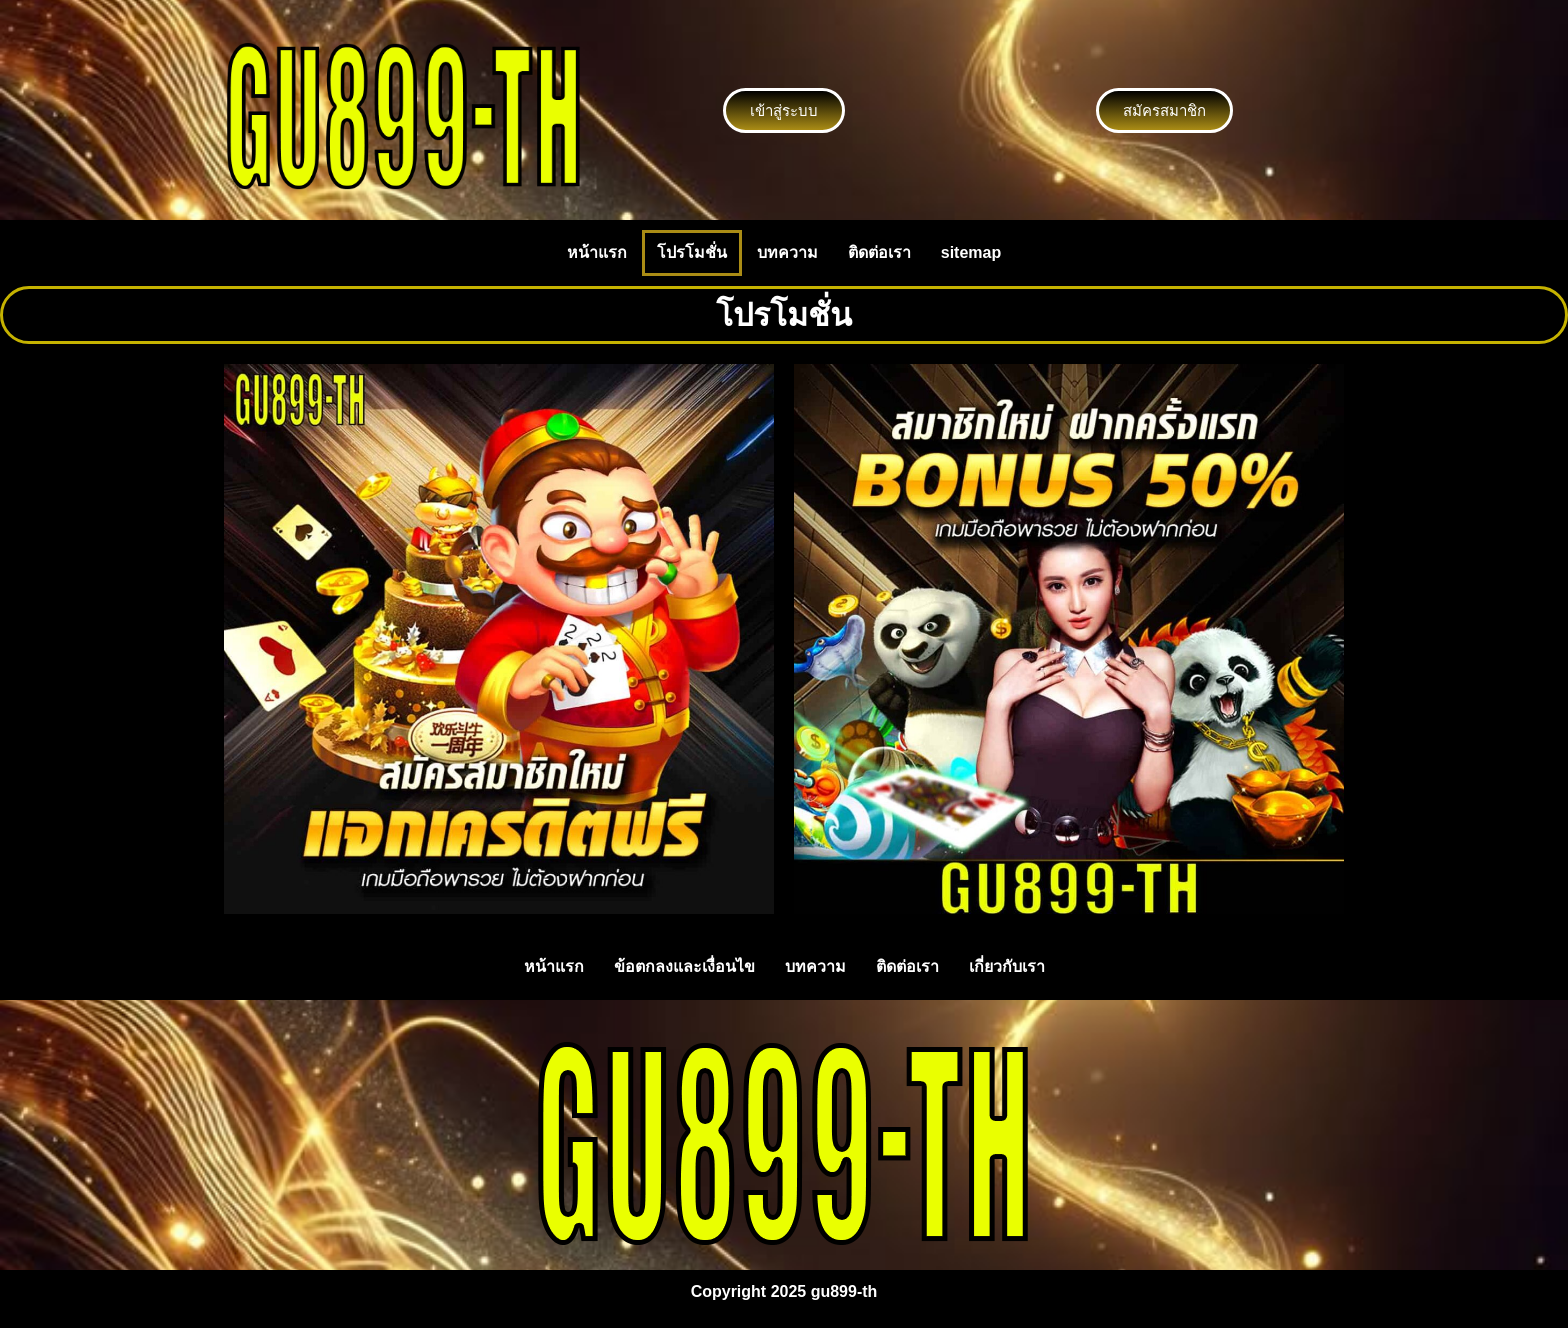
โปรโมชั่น (692, 252)
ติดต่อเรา (879, 252)
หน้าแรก (597, 252)
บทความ (787, 252)
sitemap (971, 252)
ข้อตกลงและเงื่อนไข (684, 966)
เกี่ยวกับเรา (1007, 966)
